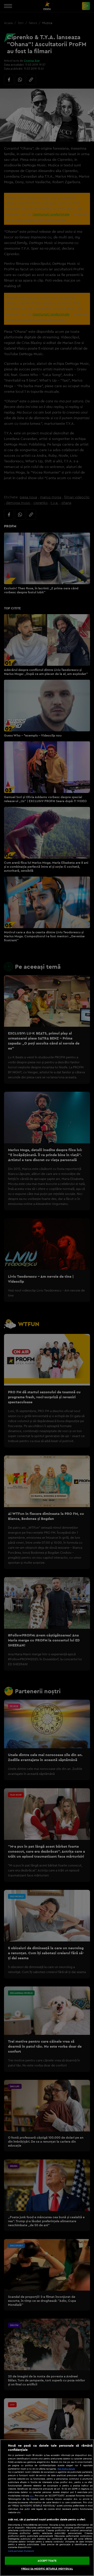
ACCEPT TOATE (47, 2560)
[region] (47, 2507)
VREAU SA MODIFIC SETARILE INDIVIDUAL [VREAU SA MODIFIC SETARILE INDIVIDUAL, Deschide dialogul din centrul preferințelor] (47, 2568)
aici (32, 2495)
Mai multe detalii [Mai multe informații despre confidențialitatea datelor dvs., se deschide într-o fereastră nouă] (66, 2468)
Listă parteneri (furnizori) (21, 2551)
